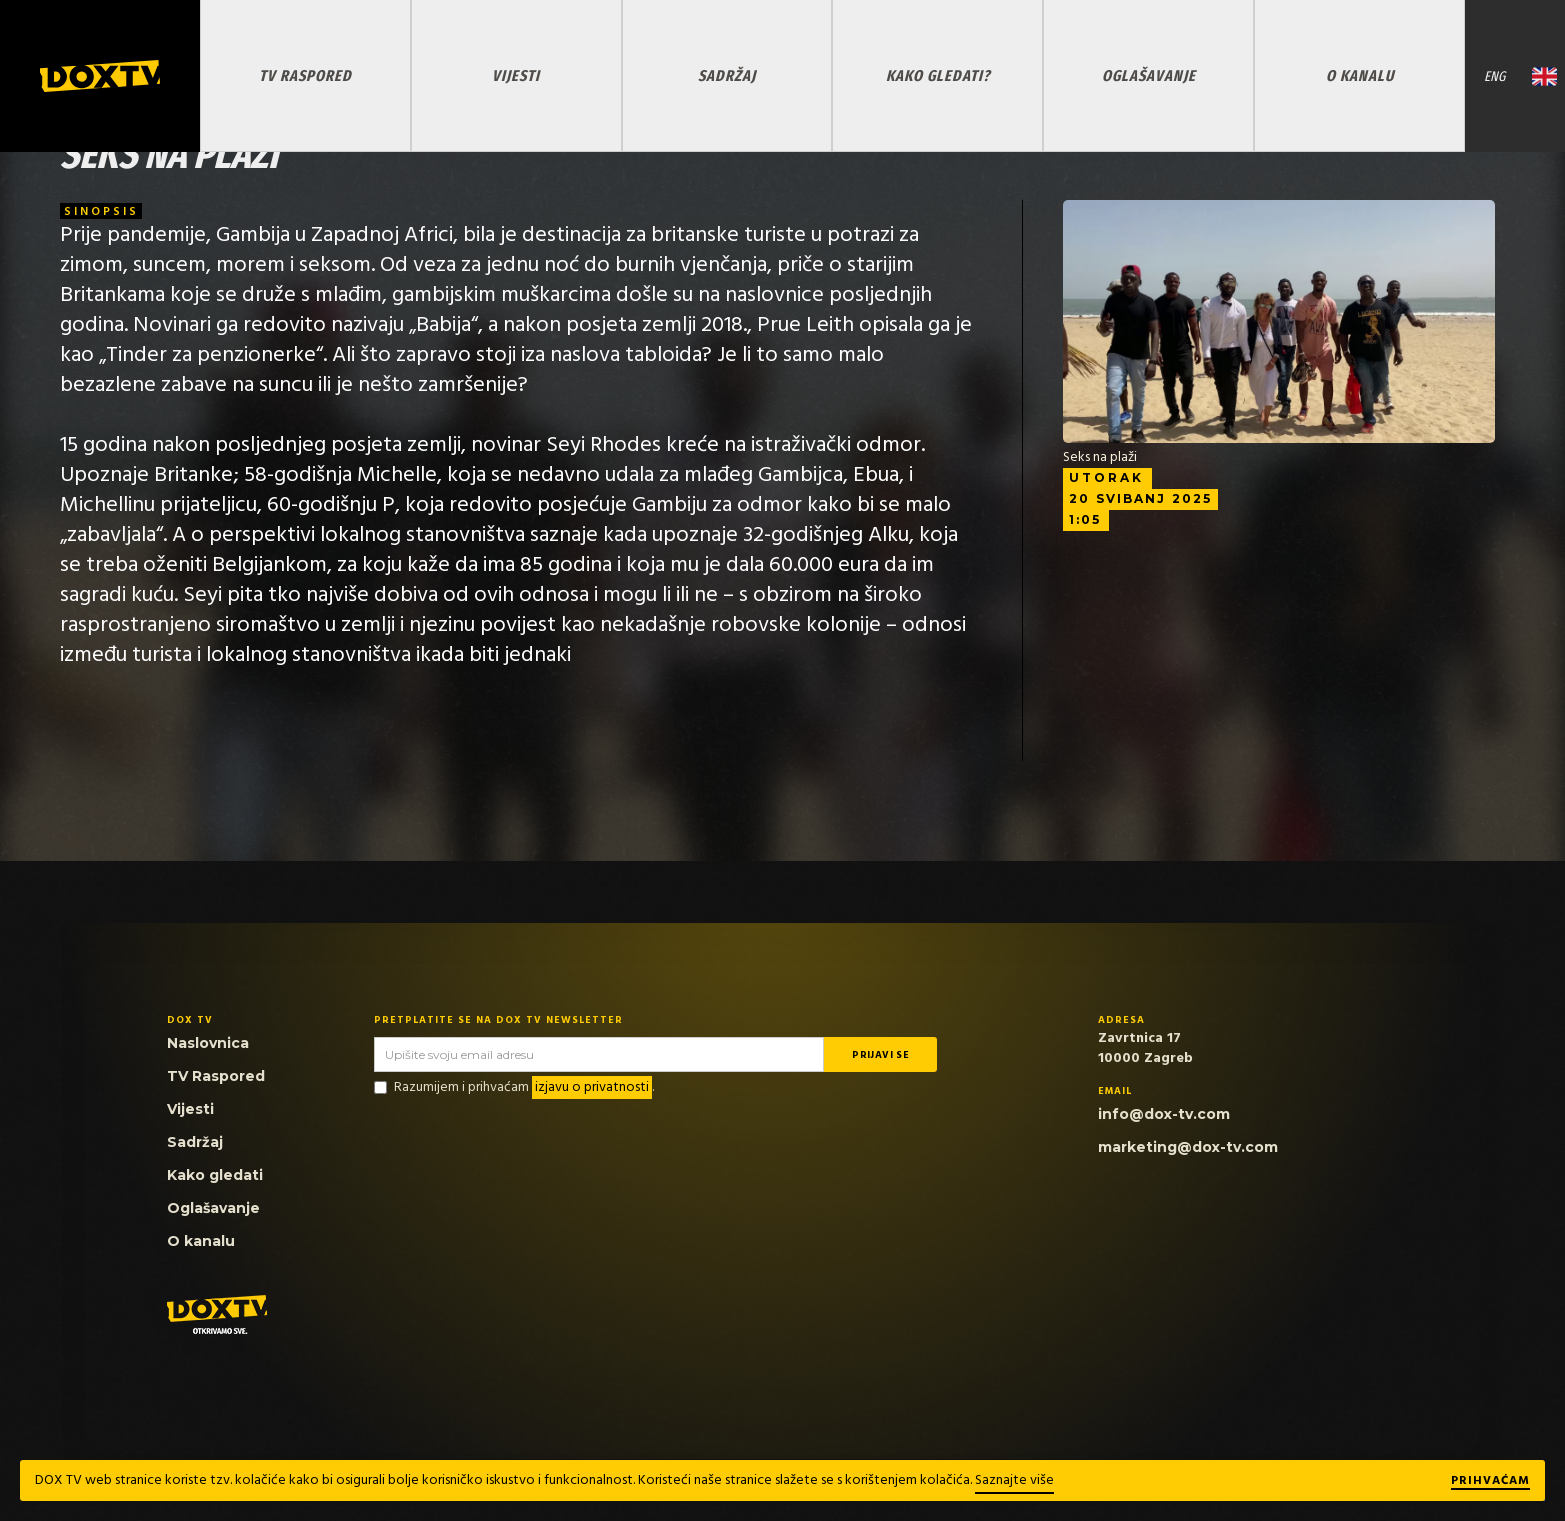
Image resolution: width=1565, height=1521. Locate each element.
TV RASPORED (305, 75)
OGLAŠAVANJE (1149, 75)
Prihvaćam (1490, 1482)
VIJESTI (516, 75)
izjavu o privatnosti (592, 1087)
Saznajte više (1014, 1480)
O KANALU (1360, 75)
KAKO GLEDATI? (938, 75)
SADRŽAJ (727, 75)
